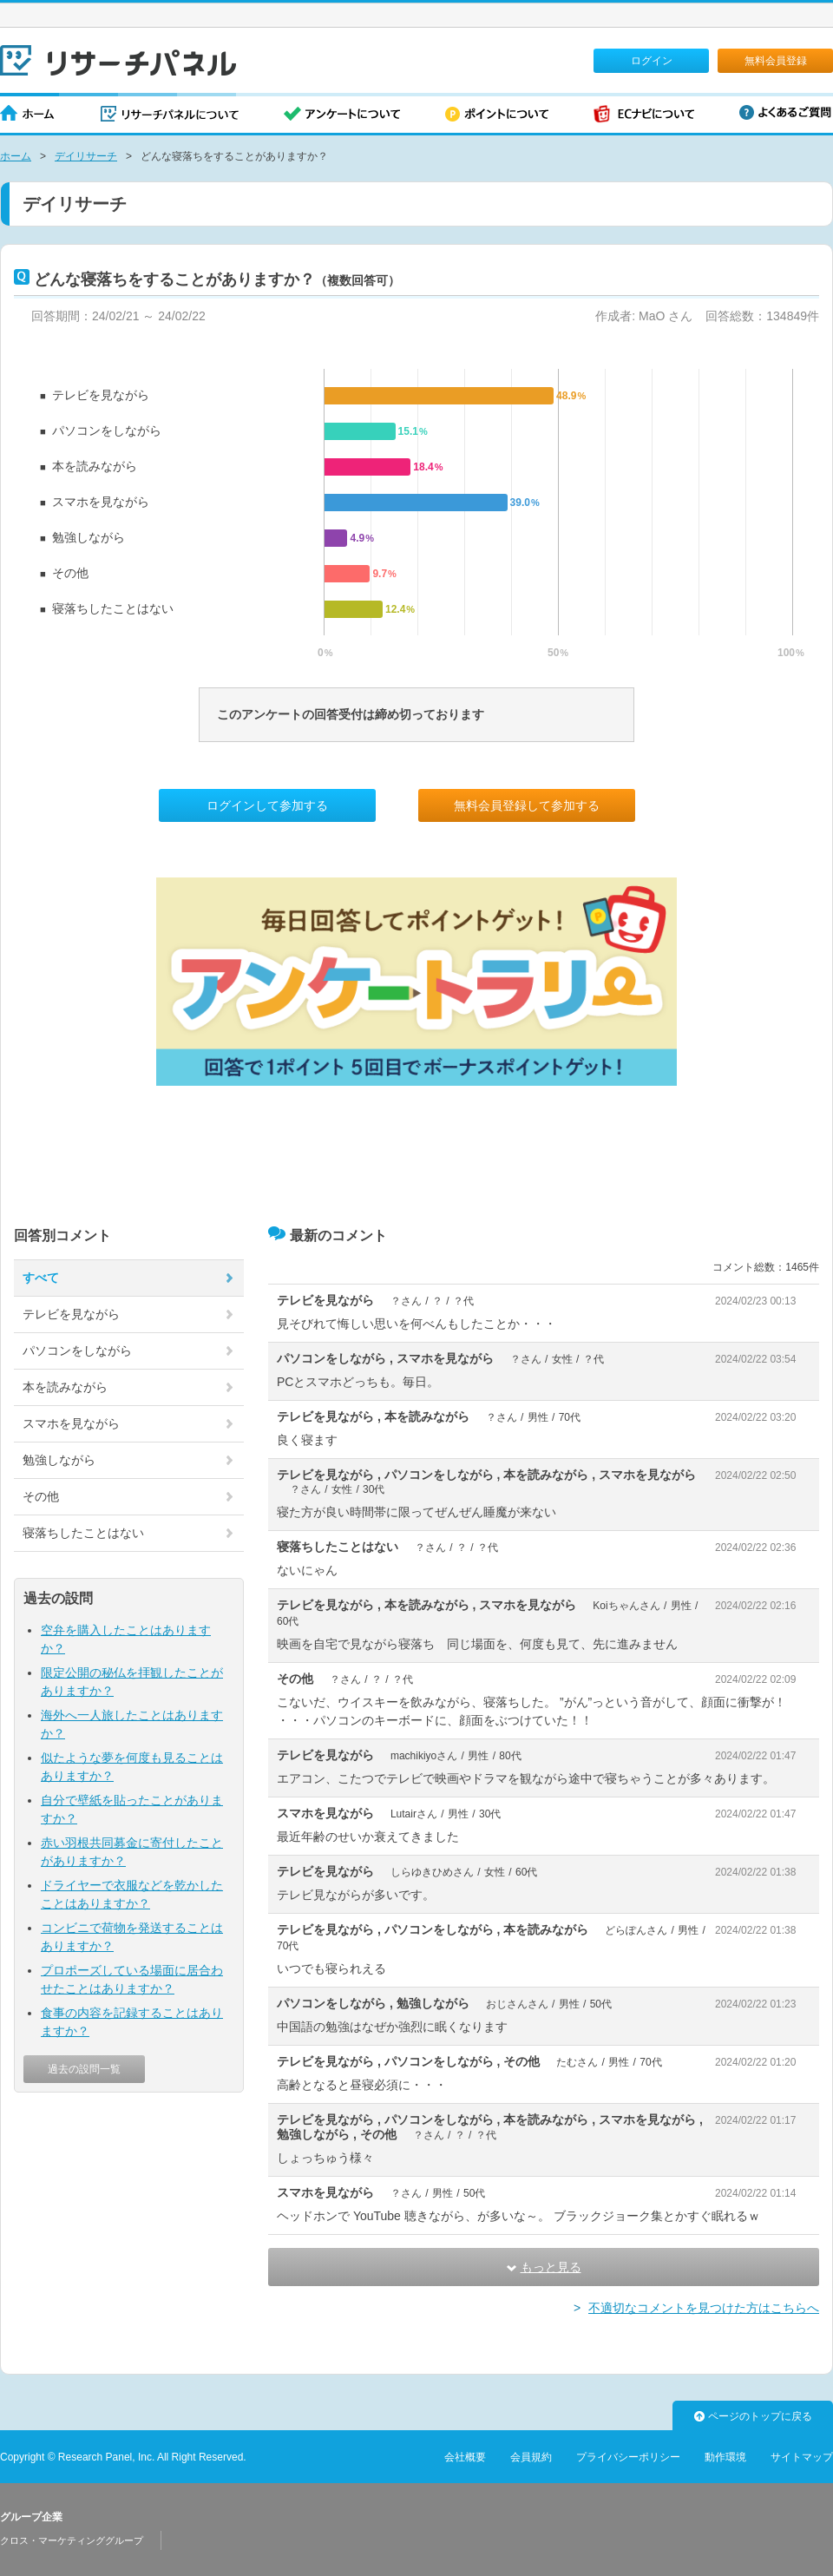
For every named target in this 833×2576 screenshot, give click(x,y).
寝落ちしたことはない (113, 608)
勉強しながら (88, 537)
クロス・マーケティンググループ (71, 2540)
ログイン (651, 61)
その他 (70, 573)
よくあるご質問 (785, 112)
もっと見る (544, 2267)
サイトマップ (802, 2457)
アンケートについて (342, 115)
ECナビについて (644, 115)
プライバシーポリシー (628, 2457)
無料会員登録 (775, 61)
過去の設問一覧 (84, 2069)
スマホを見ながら (100, 502)
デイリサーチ (86, 156)
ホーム (28, 115)
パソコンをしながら (106, 430)
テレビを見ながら (100, 395)
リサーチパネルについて (170, 115)
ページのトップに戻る (753, 2416)
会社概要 (465, 2457)
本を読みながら (94, 466)
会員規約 (531, 2457)
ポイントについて (496, 115)
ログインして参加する (267, 805)
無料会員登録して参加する (527, 805)
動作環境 (725, 2457)
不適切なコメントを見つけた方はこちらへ (703, 2308)
